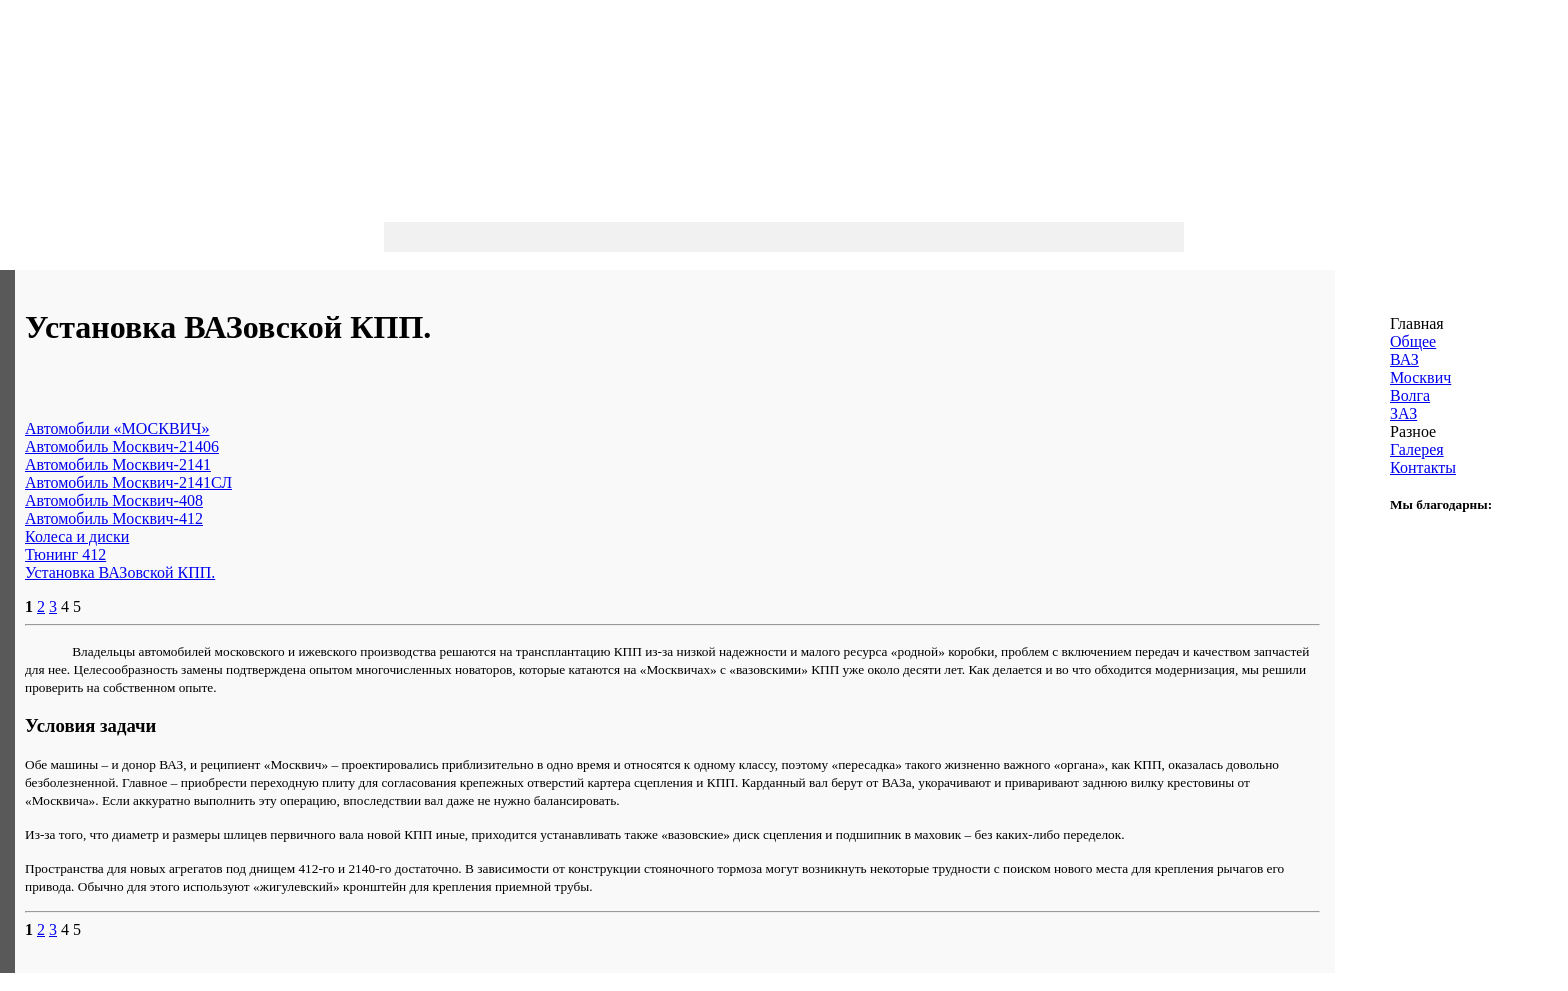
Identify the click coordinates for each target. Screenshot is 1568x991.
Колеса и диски (77, 536)
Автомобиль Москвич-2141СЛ (128, 482)
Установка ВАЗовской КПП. (120, 572)
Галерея (1417, 449)
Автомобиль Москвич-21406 (122, 446)
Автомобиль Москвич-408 (114, 500)
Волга (1410, 395)
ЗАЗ (1403, 413)
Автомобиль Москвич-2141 (118, 464)
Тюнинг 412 (65, 554)
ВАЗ (1404, 359)
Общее (1413, 341)
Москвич (1420, 377)
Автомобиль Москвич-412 (114, 518)
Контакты (1423, 467)
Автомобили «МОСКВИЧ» (117, 428)
